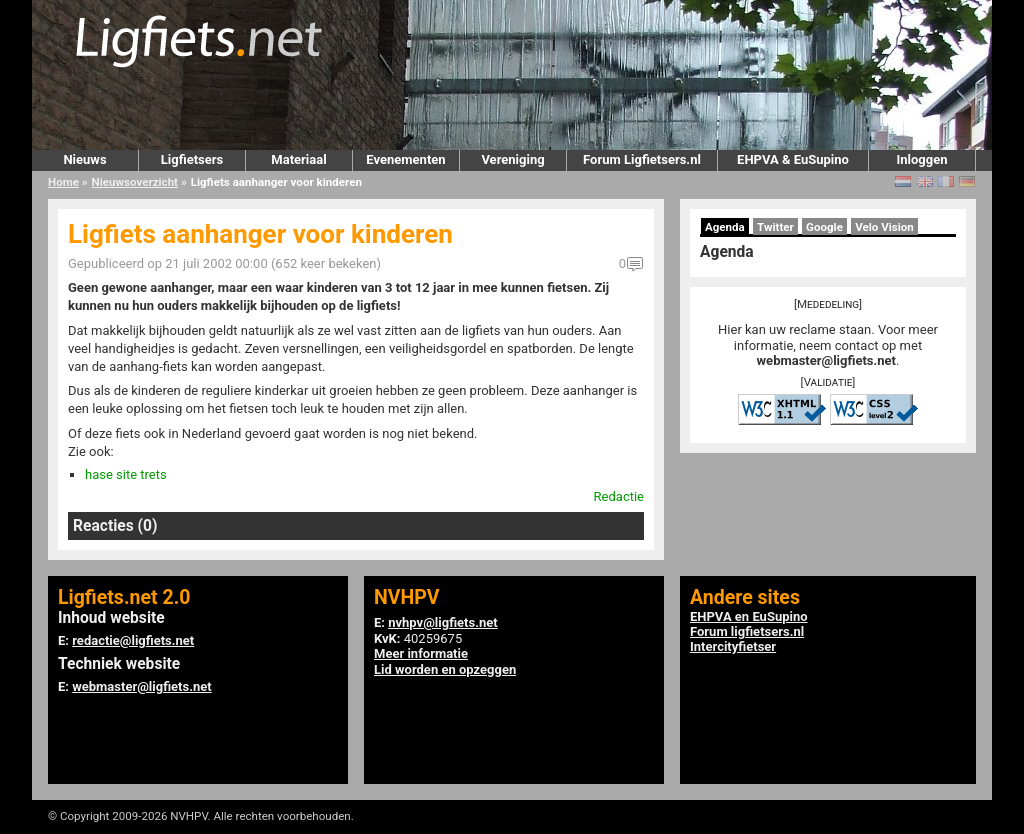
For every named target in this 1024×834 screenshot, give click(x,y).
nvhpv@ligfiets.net (442, 622)
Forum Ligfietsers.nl (642, 159)
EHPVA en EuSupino (749, 616)
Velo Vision (884, 227)
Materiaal (298, 159)
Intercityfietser (733, 646)
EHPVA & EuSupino (793, 159)
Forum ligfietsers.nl (747, 631)
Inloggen (921, 159)
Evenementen (405, 159)
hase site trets (126, 474)
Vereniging (512, 159)
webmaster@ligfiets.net (826, 360)
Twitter (775, 227)
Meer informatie (421, 653)
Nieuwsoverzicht (135, 182)
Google (824, 227)
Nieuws (84, 159)
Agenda (725, 227)
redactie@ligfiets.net (133, 640)
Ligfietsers (192, 159)
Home (63, 182)
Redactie (619, 496)
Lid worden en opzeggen (445, 669)
